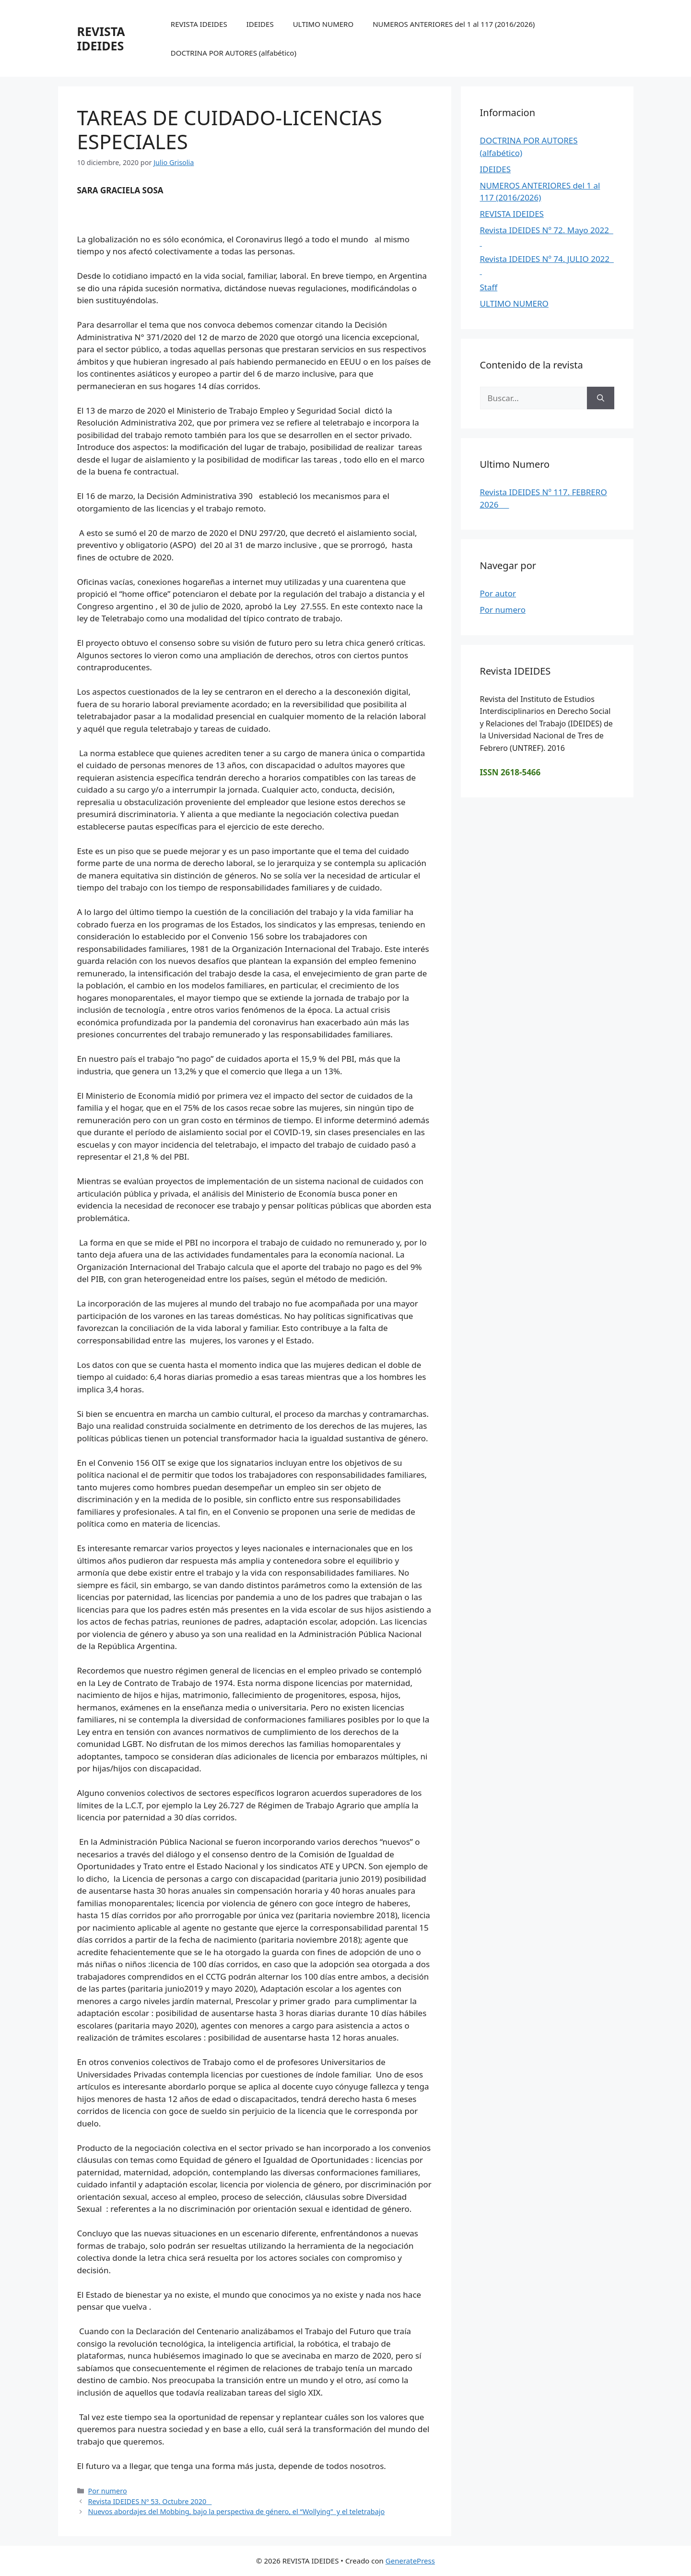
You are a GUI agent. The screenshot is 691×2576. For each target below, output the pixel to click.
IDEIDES (260, 24)
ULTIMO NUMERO (323, 24)
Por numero (107, 2490)
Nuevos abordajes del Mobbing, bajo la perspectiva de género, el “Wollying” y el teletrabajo (236, 2511)
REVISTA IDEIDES (101, 38)
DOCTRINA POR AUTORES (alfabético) (233, 53)
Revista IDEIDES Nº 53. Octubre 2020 (150, 2501)
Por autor (498, 593)
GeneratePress (410, 2560)
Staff (489, 287)
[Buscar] (600, 398)
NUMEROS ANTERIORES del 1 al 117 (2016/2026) (454, 24)
